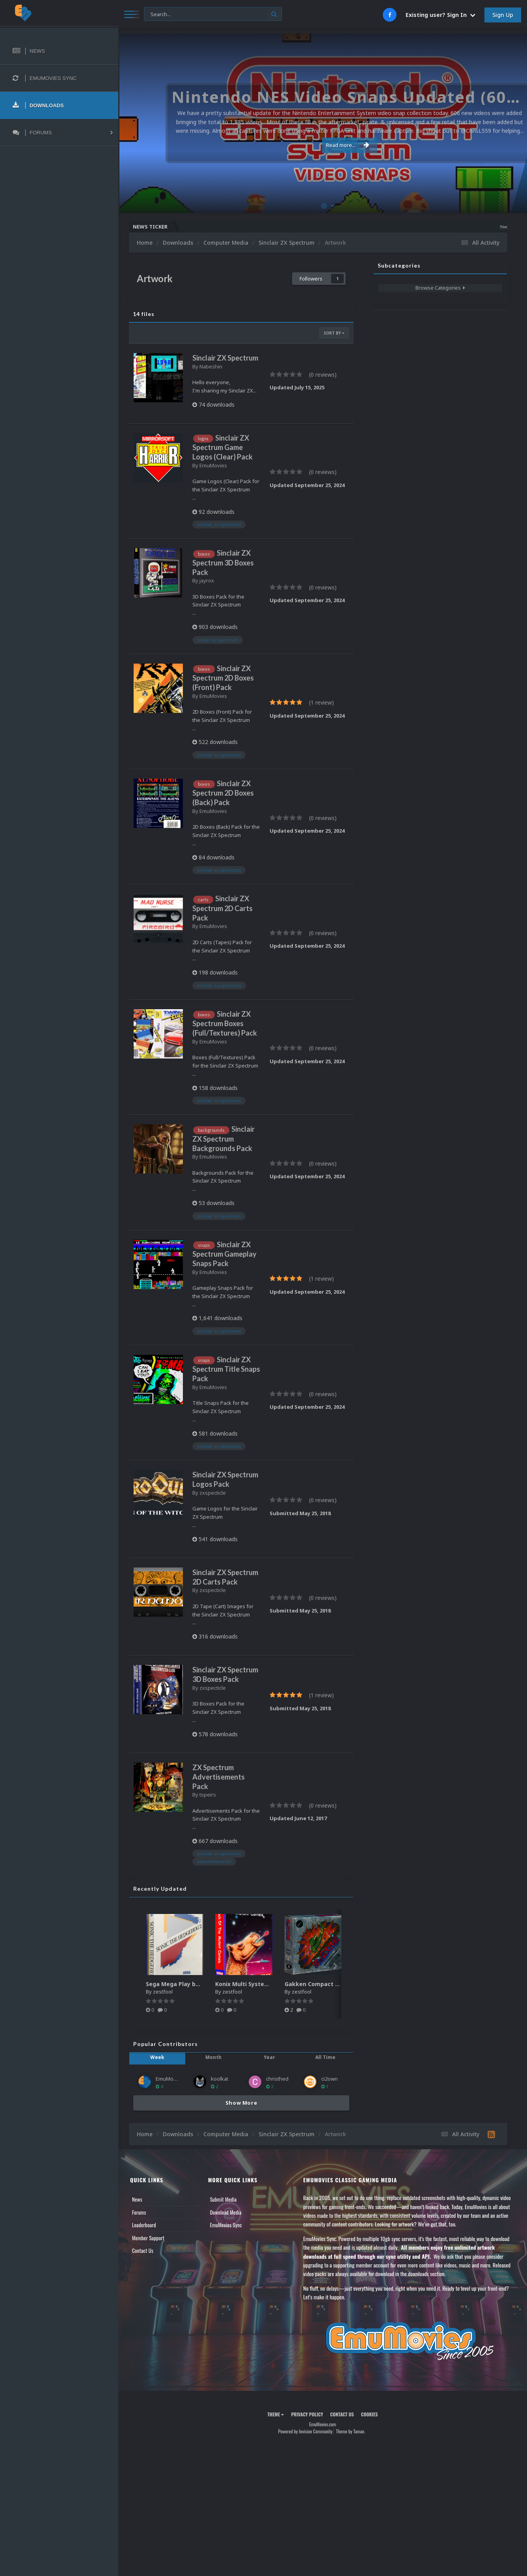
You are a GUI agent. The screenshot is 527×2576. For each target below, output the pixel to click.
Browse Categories (440, 287)
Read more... (321, 145)
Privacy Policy (307, 2414)
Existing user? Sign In (440, 15)
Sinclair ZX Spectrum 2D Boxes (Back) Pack (223, 793)
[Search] (212, 14)
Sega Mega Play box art (179, 1984)
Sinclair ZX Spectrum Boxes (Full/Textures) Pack (224, 1023)
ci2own (329, 2078)
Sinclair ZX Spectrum (225, 357)
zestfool (163, 1991)
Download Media (226, 2212)
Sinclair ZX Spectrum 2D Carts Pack (222, 908)
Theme (275, 2414)
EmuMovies (213, 465)
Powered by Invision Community (305, 2431)
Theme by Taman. (350, 2431)
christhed (277, 2078)
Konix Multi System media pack (259, 1984)
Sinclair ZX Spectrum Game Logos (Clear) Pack (222, 447)
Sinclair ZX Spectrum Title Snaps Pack (226, 1369)
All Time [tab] (325, 2057)
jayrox (206, 580)
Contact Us (142, 2250)
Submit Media (223, 2199)
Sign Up (502, 15)
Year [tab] (269, 2057)
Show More (241, 2102)
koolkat (219, 2078)
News (137, 2199)
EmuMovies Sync (226, 2225)
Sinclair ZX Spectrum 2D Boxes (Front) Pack (223, 678)
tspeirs (207, 1794)
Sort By (334, 333)
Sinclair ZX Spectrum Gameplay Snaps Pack (224, 1254)
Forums (139, 2212)
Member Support (148, 2238)
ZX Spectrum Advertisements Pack (218, 1777)
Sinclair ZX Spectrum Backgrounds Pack (223, 1138)
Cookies (369, 2414)
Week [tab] (157, 2057)
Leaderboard (144, 2225)
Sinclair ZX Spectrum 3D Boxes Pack (223, 562)
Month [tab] (213, 2057)
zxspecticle (212, 1492)
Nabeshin (210, 366)
